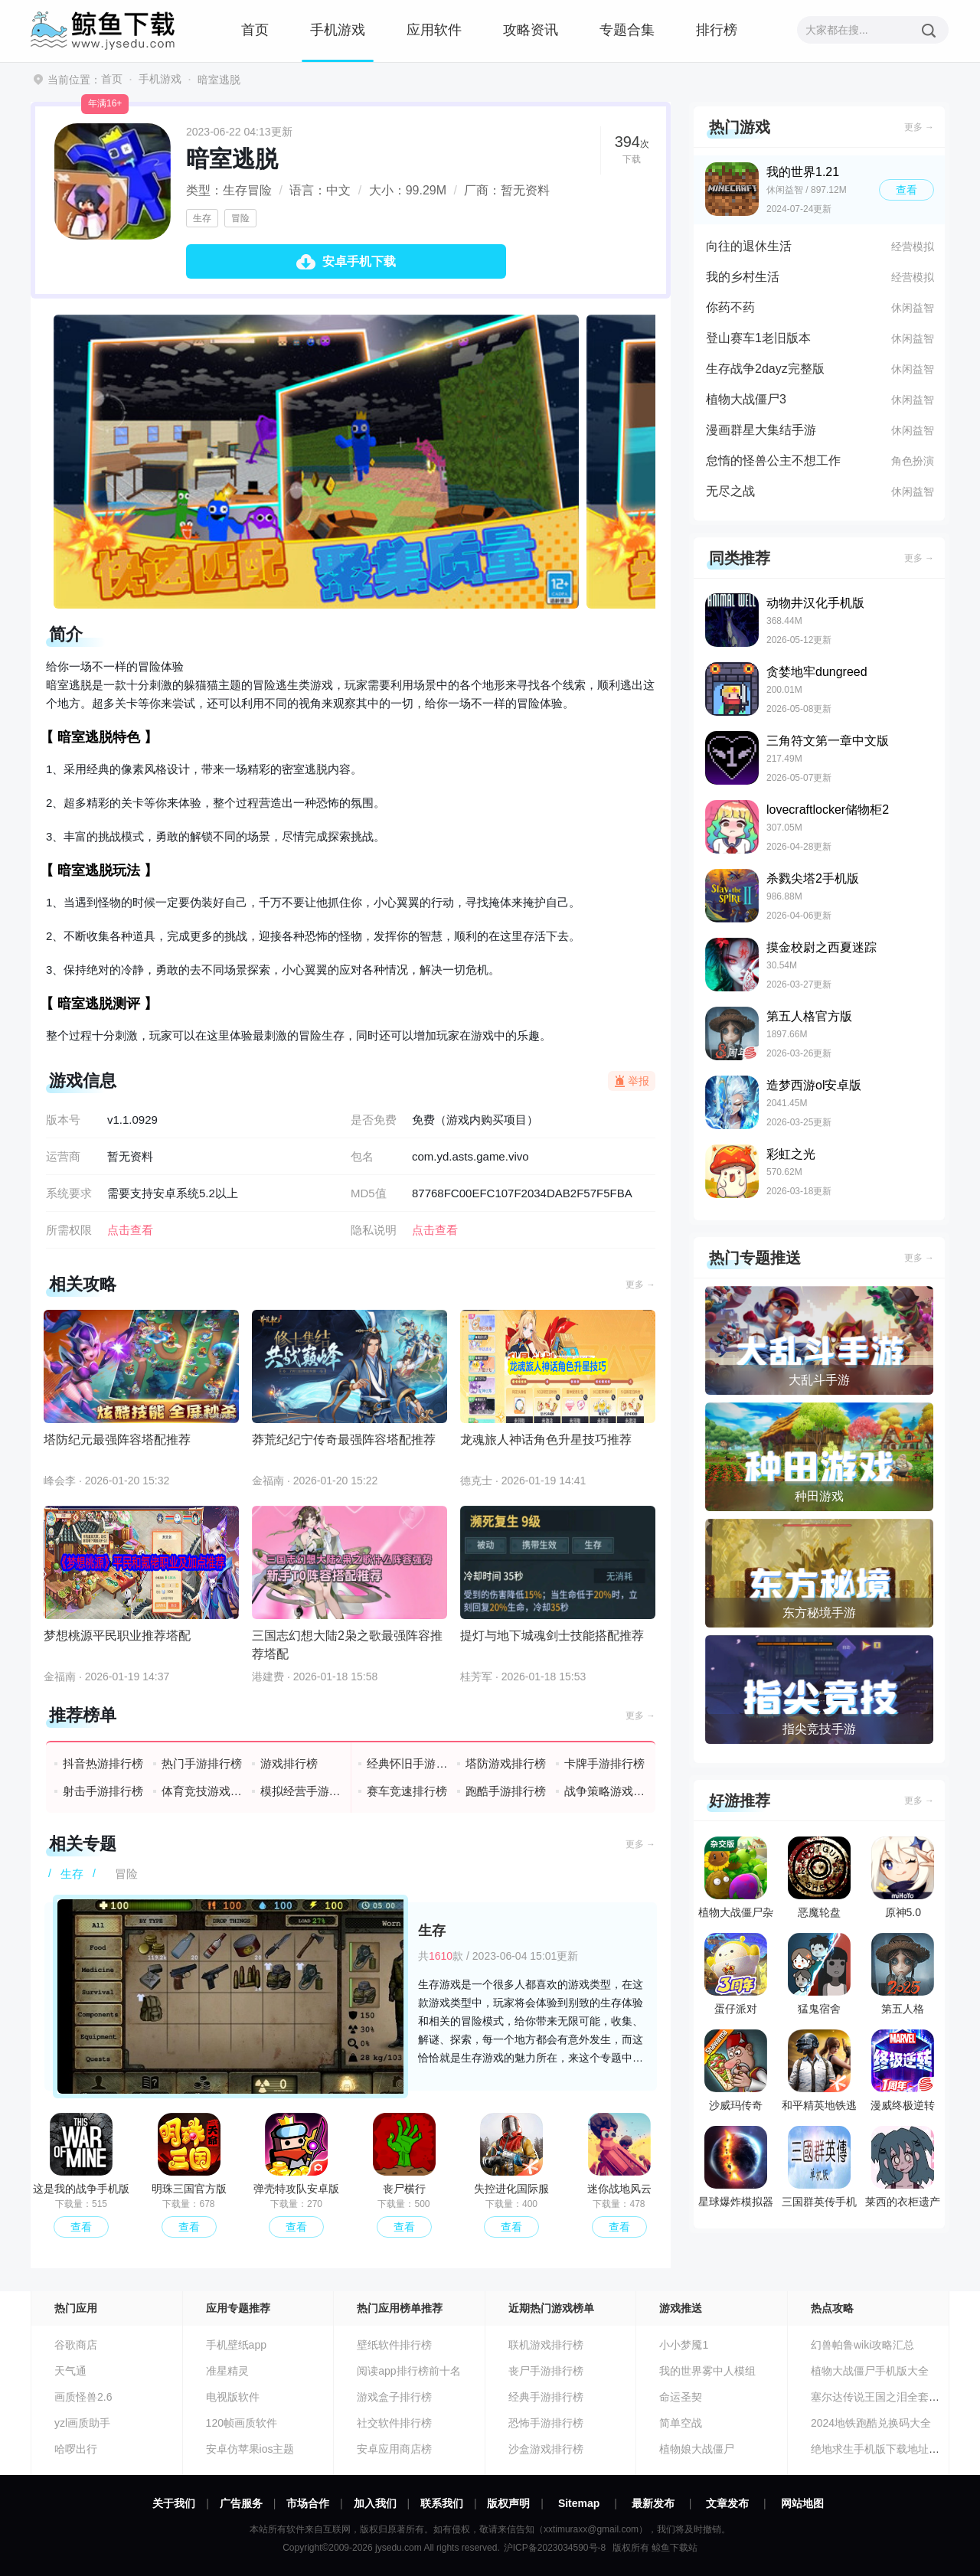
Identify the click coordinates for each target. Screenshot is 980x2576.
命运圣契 (680, 2397)
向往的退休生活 (749, 246)
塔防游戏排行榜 (506, 1763)
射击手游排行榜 (103, 1790)
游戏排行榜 (289, 1763)
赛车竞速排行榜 (407, 1790)
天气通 (70, 2371)
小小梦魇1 (683, 2345)
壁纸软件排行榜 (394, 2345)
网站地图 (802, 2503)
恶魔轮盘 (819, 1877)
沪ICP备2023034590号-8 (555, 2547)
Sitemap (578, 2503)
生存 (202, 218)
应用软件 (434, 30)
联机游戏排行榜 (545, 2345)
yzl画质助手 (82, 2423)
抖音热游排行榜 (103, 1763)
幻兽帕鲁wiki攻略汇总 (862, 2345)
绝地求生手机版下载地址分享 (880, 2449)
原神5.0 (902, 1877)
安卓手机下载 (359, 261)
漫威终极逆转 (903, 2070)
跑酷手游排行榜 (506, 1790)
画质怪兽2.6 (83, 2397)
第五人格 (902, 1974)
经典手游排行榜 (545, 2397)
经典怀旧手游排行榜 (408, 1763)
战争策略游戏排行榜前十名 (605, 1790)
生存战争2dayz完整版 (765, 368)
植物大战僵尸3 (746, 399)
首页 (255, 30)
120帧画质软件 (241, 2423)
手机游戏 (337, 30)
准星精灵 (227, 2371)
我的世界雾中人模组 (707, 2371)
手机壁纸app (236, 2345)
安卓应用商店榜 (394, 2449)
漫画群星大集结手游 (761, 429)
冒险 (240, 218)
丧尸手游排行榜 (545, 2371)
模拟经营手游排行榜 (301, 1790)
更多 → (640, 1284)
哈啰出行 (75, 2449)
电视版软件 (233, 2397)
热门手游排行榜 (202, 1763)
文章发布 (727, 2503)
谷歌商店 (75, 2345)
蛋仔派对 (735, 1974)
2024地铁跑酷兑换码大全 (871, 2423)
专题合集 (627, 30)
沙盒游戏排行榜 (545, 2449)
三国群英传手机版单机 (819, 2170)
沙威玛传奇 (735, 2070)
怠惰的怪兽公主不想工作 (773, 460)
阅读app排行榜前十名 (408, 2371)
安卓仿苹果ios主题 (250, 2449)
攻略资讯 (530, 30)
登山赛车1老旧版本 (758, 337)
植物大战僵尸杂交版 (735, 1881)
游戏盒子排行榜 (394, 2397)
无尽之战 (730, 491)
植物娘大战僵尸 (696, 2449)
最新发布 (653, 2503)
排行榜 (716, 30)
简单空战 (680, 2423)
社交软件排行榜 (394, 2423)
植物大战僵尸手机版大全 (870, 2371)
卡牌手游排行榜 (604, 1763)
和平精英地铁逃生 (819, 2073)
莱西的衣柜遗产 (902, 2167)
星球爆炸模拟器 (735, 2167)
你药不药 (730, 307)
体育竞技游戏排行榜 (202, 1790)
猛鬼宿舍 (819, 1974)
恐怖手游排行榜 (545, 2423)
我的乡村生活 (742, 276)
